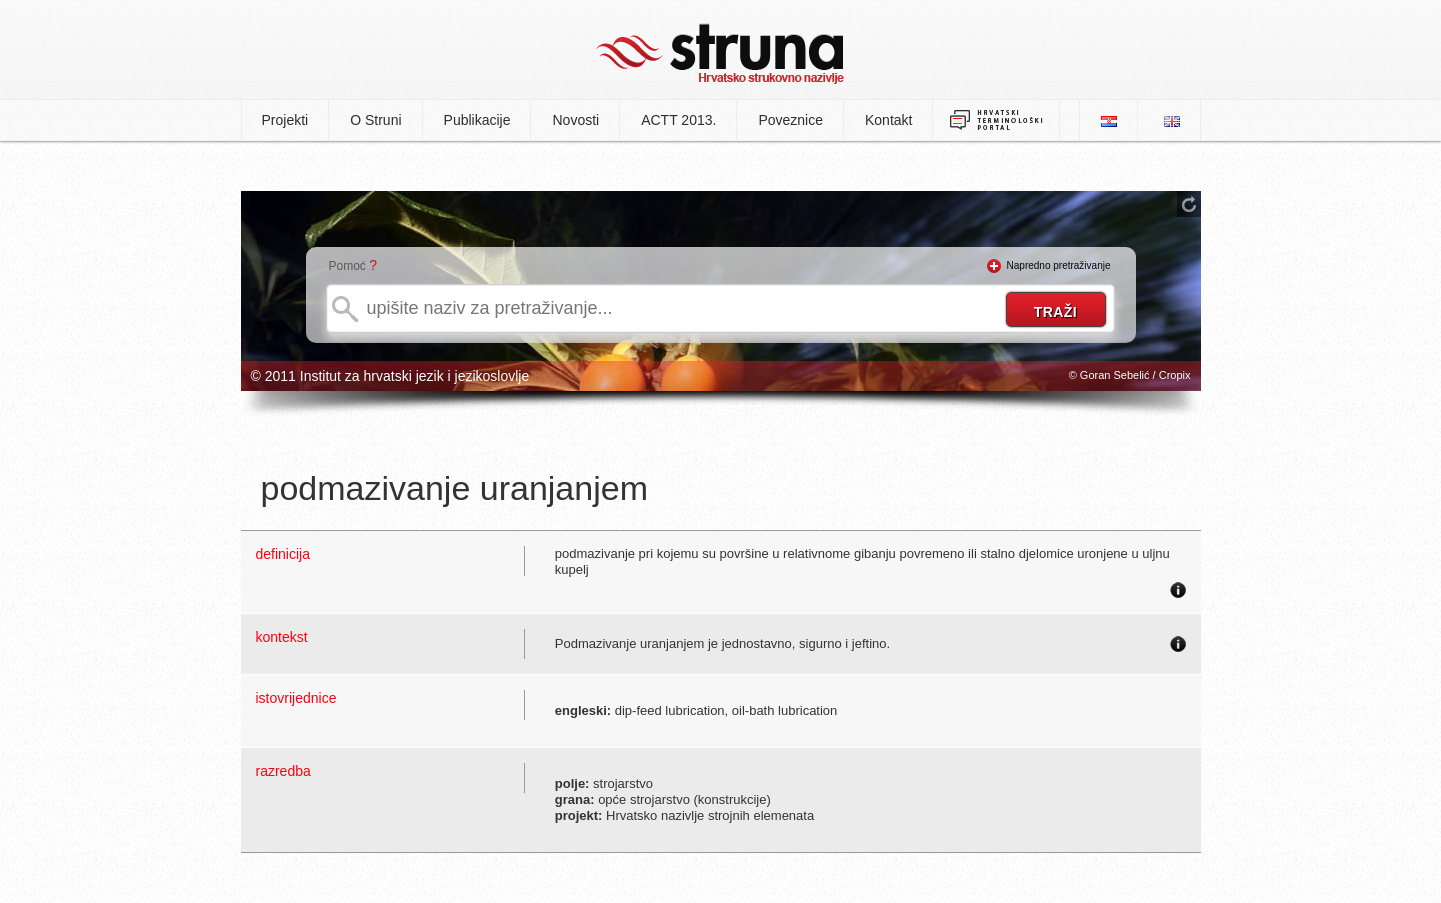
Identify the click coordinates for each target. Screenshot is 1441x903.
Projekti (285, 120)
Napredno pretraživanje (1059, 265)
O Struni (375, 120)
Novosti (575, 120)
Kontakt (888, 120)
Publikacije (477, 120)
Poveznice (790, 120)
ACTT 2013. (678, 120)
